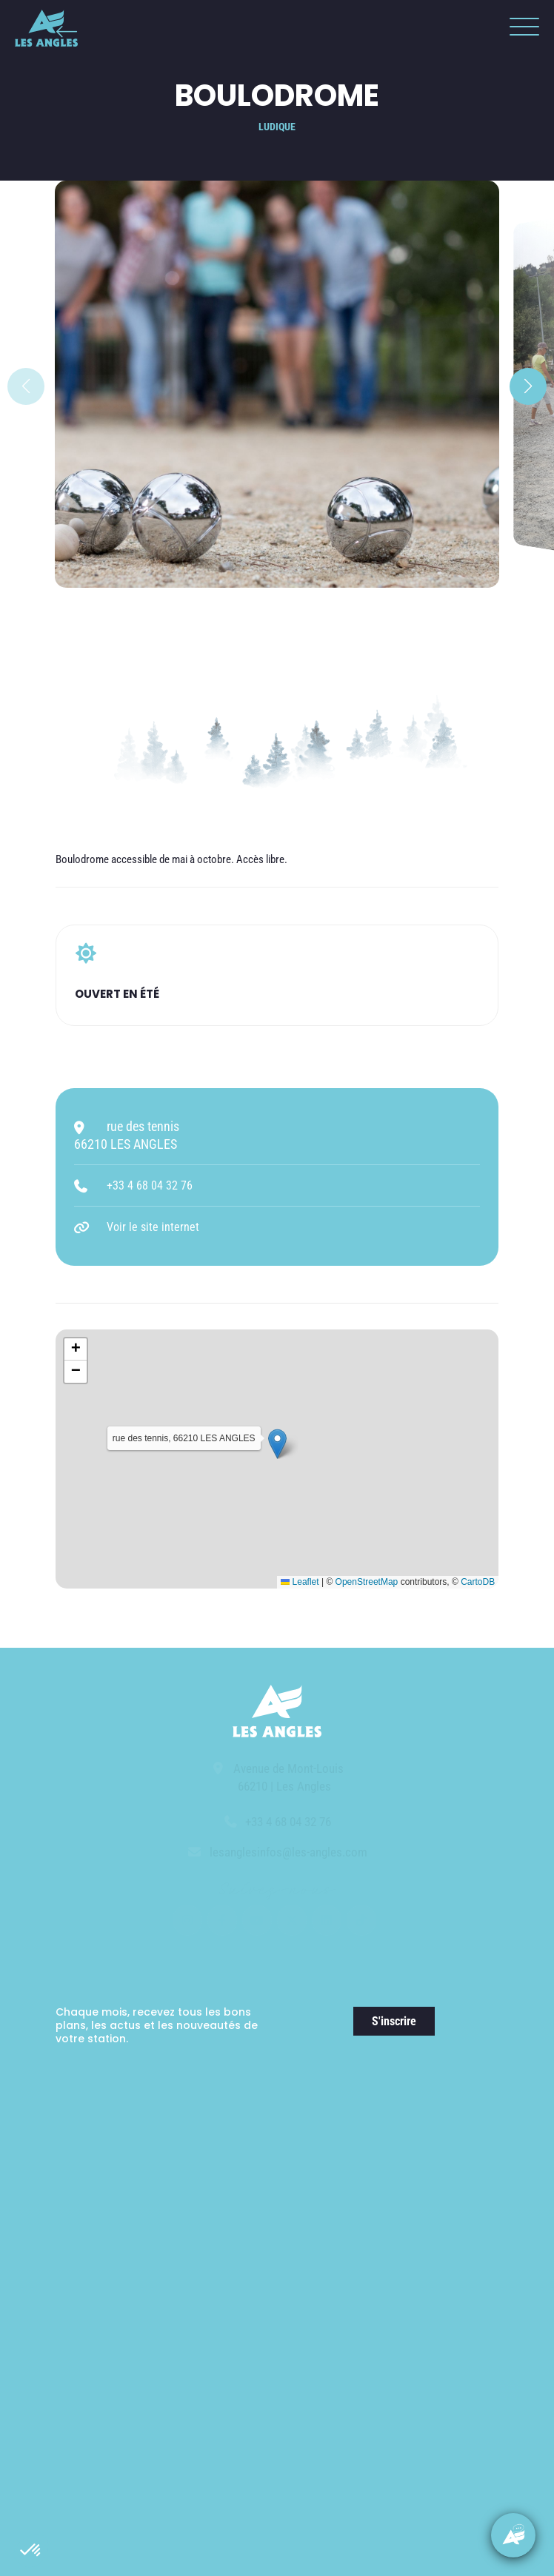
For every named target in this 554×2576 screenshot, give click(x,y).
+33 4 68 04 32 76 (150, 1185)
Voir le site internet (153, 1227)
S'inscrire (394, 2021)
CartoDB (478, 1582)
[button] (31, 2551)
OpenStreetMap (367, 1582)
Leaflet (299, 1582)
